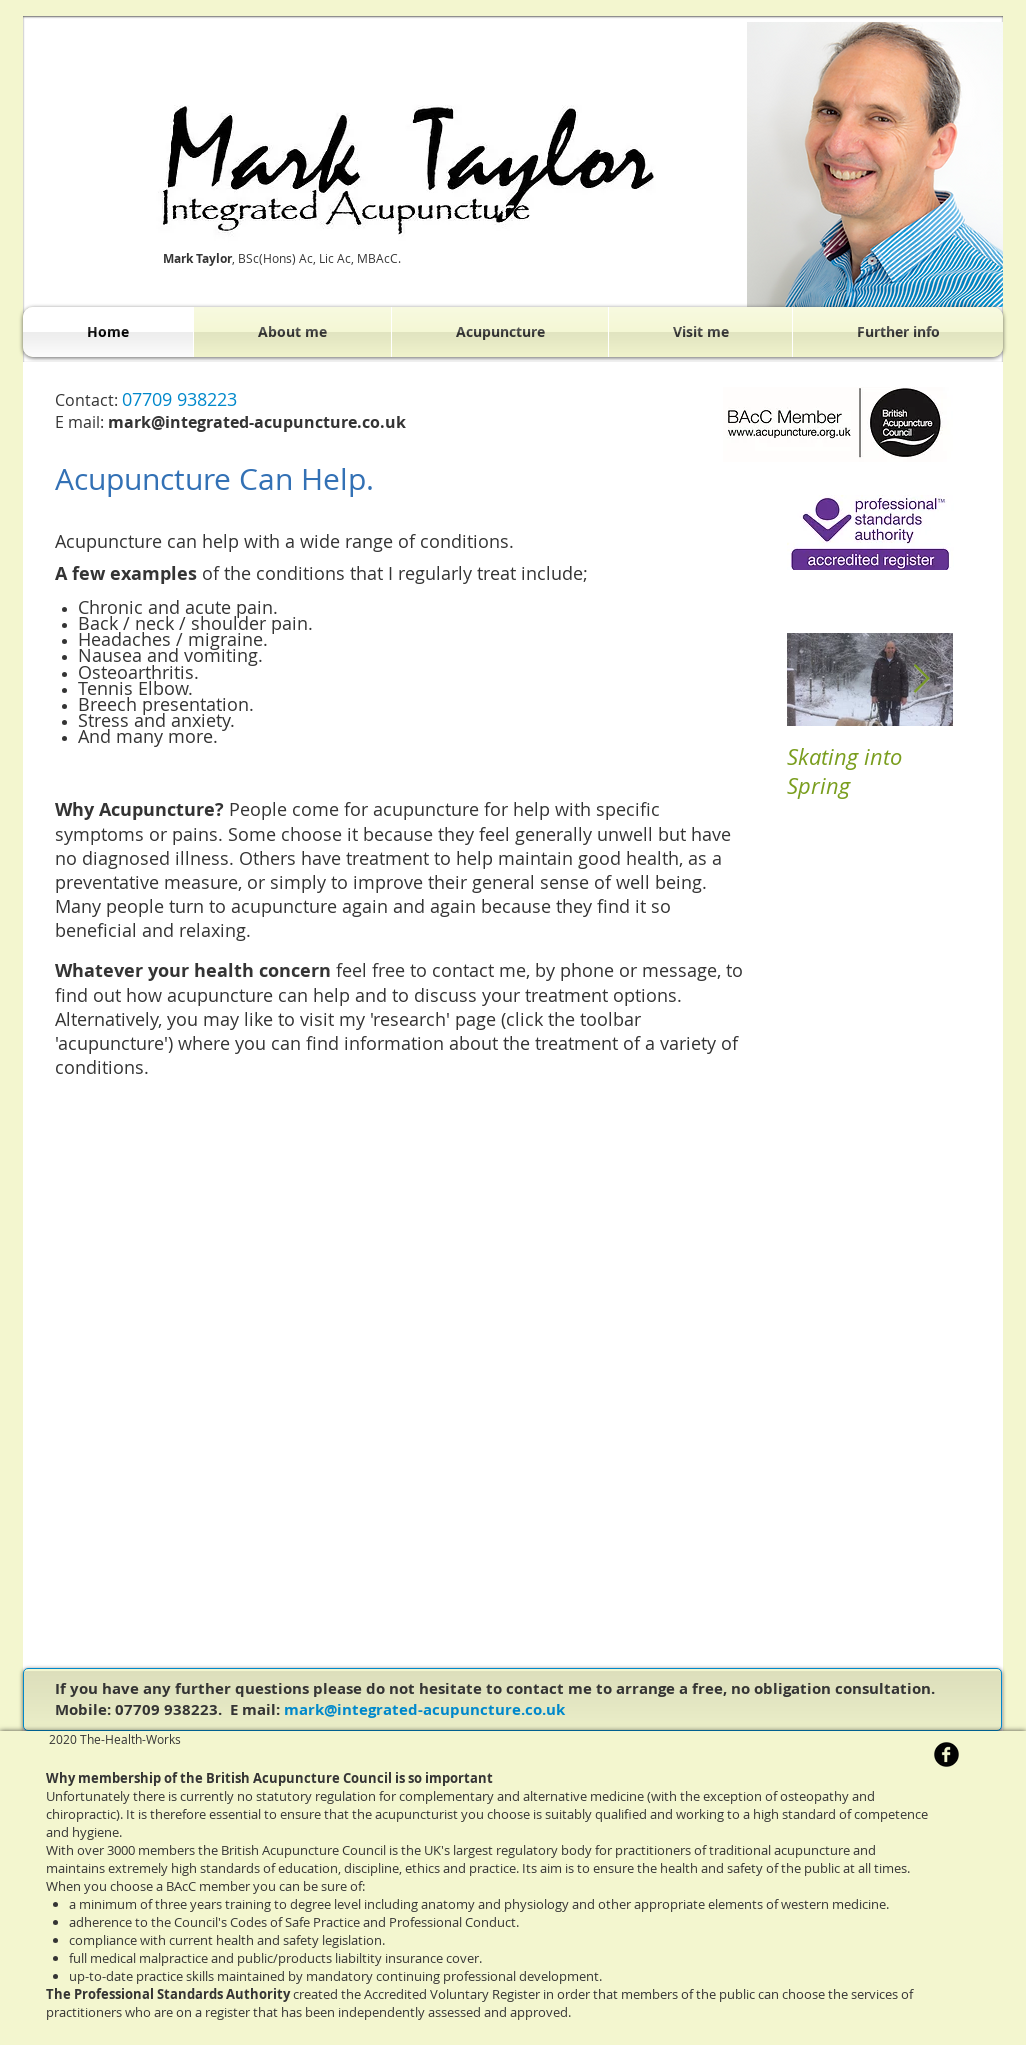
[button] (500, 332)
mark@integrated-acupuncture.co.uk (424, 1709)
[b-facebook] (946, 1754)
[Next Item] (921, 679)
